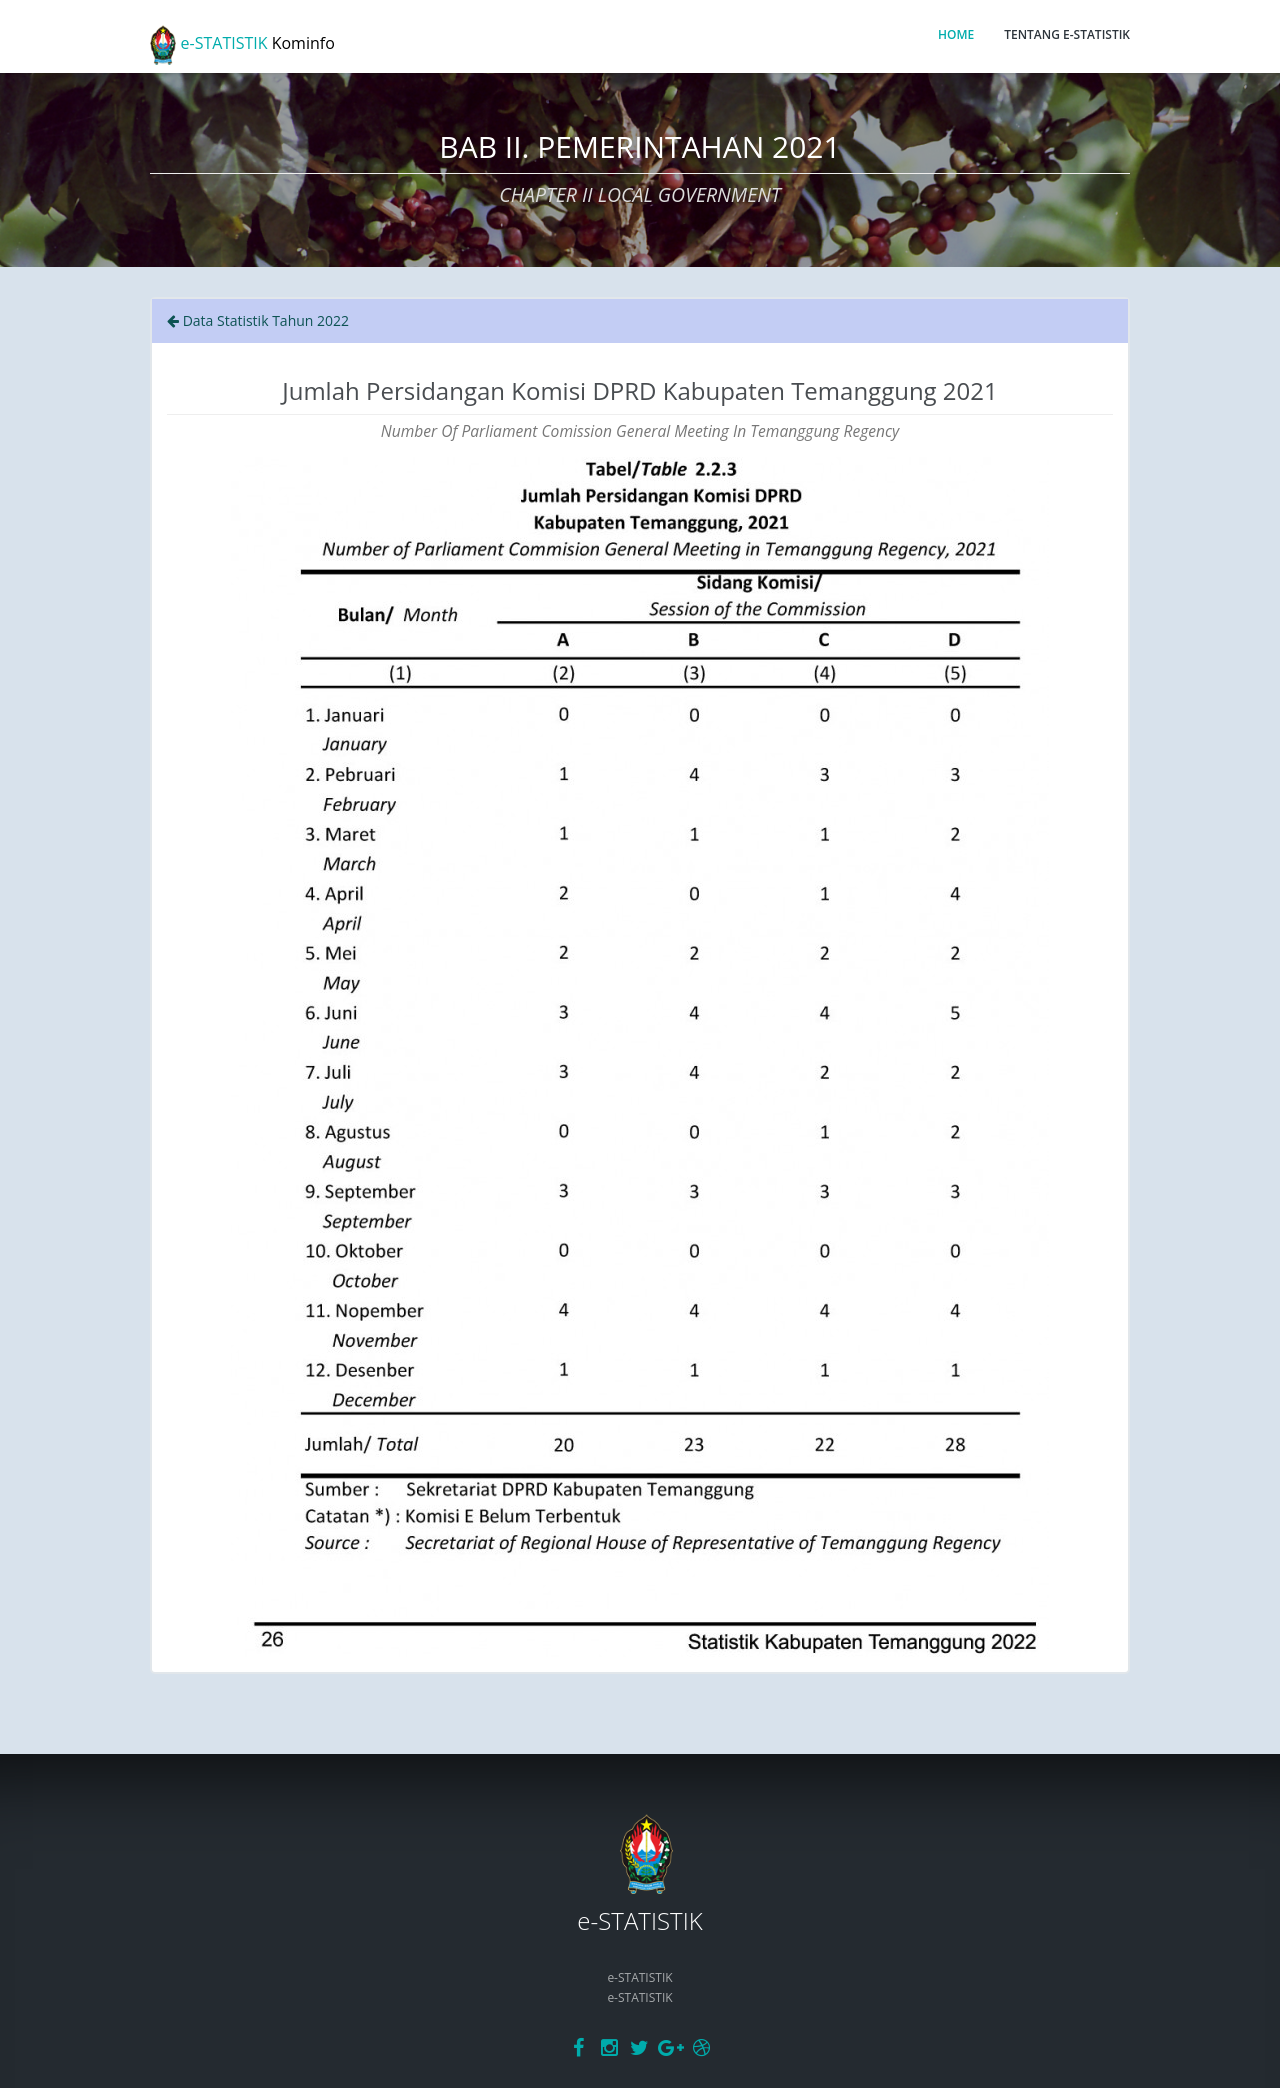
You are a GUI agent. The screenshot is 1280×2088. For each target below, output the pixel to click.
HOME (956, 34)
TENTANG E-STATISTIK (1067, 34)
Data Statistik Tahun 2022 (258, 320)
